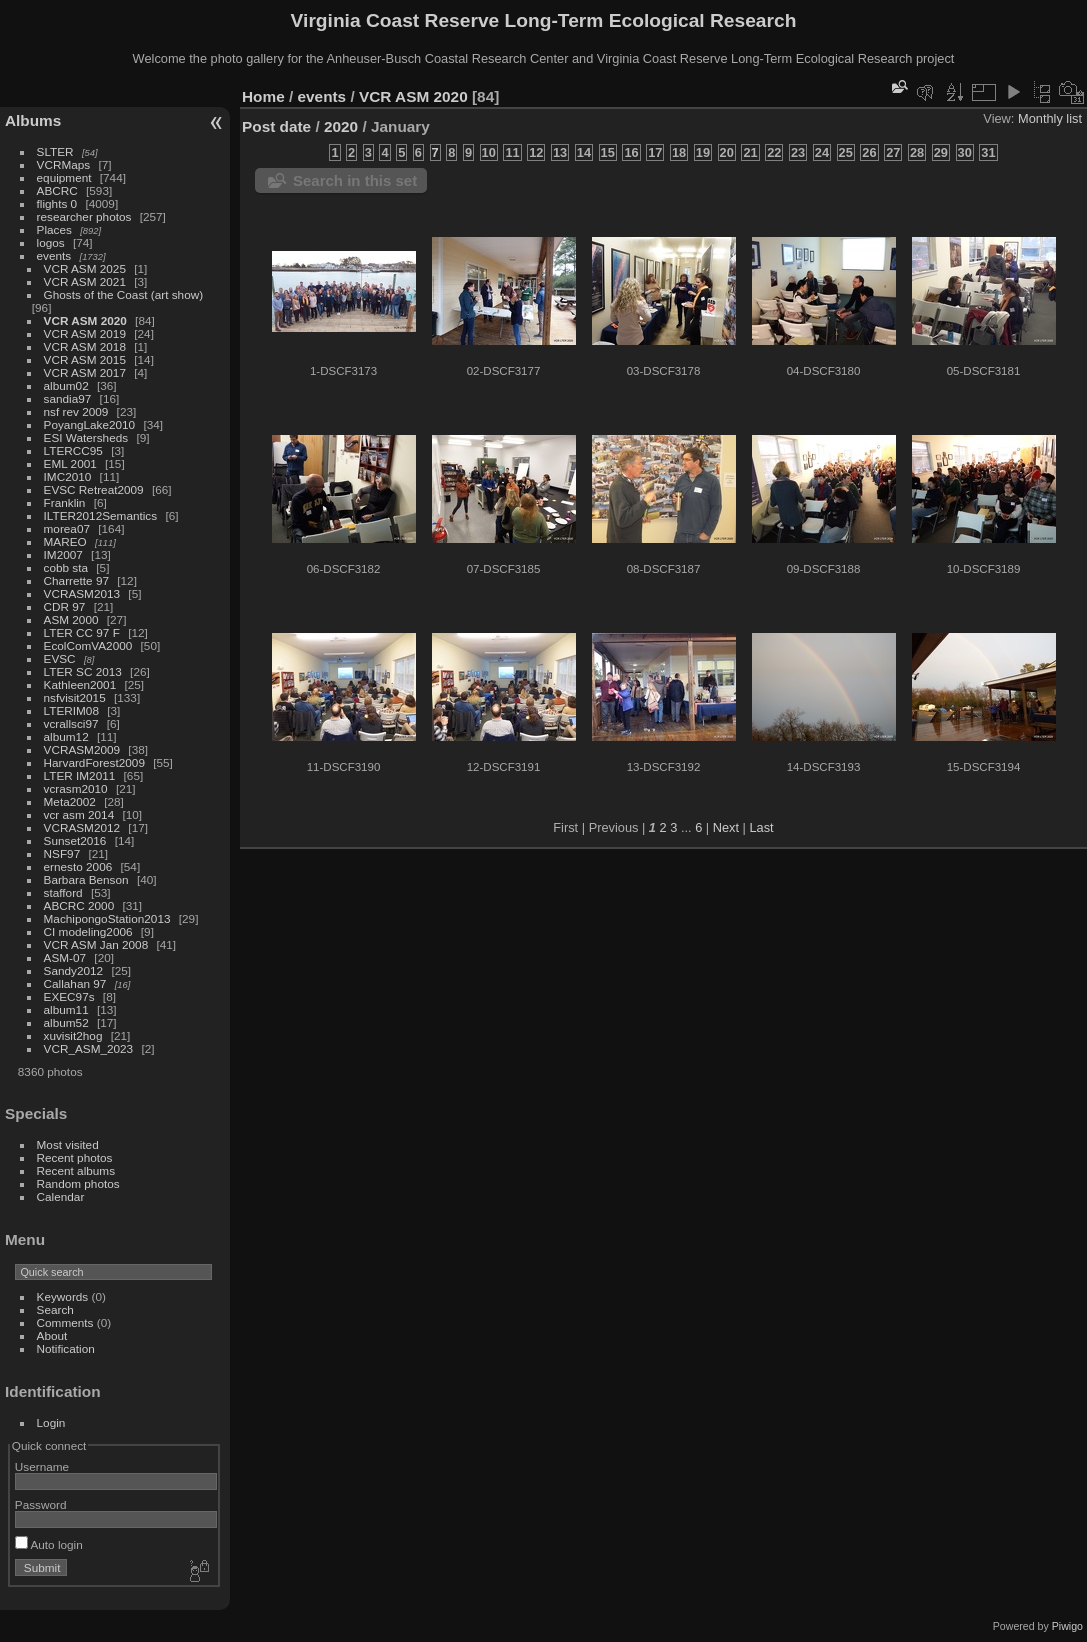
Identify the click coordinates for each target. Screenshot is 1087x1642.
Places (54, 229)
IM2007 (63, 554)
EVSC (60, 658)
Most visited (68, 1144)
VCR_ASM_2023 (89, 1048)
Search (55, 1309)
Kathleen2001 (80, 684)
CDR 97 (65, 606)
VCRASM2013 (82, 593)
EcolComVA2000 (88, 645)
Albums (33, 120)
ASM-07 (65, 957)
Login (51, 1422)
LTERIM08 (71, 710)
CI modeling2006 (88, 931)
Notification (66, 1348)
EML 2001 (70, 463)
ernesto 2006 (78, 866)
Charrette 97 (76, 580)
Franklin (65, 502)
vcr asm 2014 (79, 814)
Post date (276, 126)
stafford (63, 892)
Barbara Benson (86, 879)
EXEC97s (69, 996)
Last (761, 827)
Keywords (63, 1296)
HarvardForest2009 (94, 762)
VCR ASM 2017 (85, 372)
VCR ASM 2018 (85, 346)
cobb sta (66, 567)
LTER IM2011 (80, 775)
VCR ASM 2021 (85, 281)
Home (263, 96)
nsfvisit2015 (75, 697)
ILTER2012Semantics (101, 515)
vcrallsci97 (71, 723)
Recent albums (76, 1170)
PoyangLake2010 (90, 424)
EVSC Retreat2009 (94, 489)
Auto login (49, 1544)
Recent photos (75, 1157)
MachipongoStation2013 (107, 918)
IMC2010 (68, 476)
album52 (66, 1022)
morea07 (67, 528)
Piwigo (1067, 1626)
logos (51, 242)
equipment (64, 177)
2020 (341, 126)
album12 (66, 736)
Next (726, 827)
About (52, 1335)
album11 (66, 1009)
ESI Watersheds (86, 437)
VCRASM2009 (82, 749)
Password (41, 1504)
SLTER (55, 151)
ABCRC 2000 (79, 905)
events (54, 255)
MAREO (65, 541)
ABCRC (57, 190)
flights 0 (57, 203)
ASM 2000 (71, 619)
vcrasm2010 (76, 788)
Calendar (61, 1196)
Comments (65, 1322)
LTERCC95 (73, 450)
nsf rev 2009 (76, 411)
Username (42, 1466)
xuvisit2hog (73, 1035)
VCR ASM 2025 (85, 268)
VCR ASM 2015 (85, 359)
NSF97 (62, 853)
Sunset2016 (75, 840)
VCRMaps (64, 164)
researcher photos (84, 216)
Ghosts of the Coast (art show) (124, 294)
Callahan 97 (75, 983)
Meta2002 (70, 801)
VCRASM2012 (82, 827)
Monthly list (1050, 118)
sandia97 (68, 398)
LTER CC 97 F (82, 632)
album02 (66, 385)
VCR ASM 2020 (85, 320)
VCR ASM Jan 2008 (96, 944)
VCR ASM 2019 (85, 333)
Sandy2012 (74, 970)
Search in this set (355, 180)
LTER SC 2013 (83, 671)
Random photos (78, 1183)
